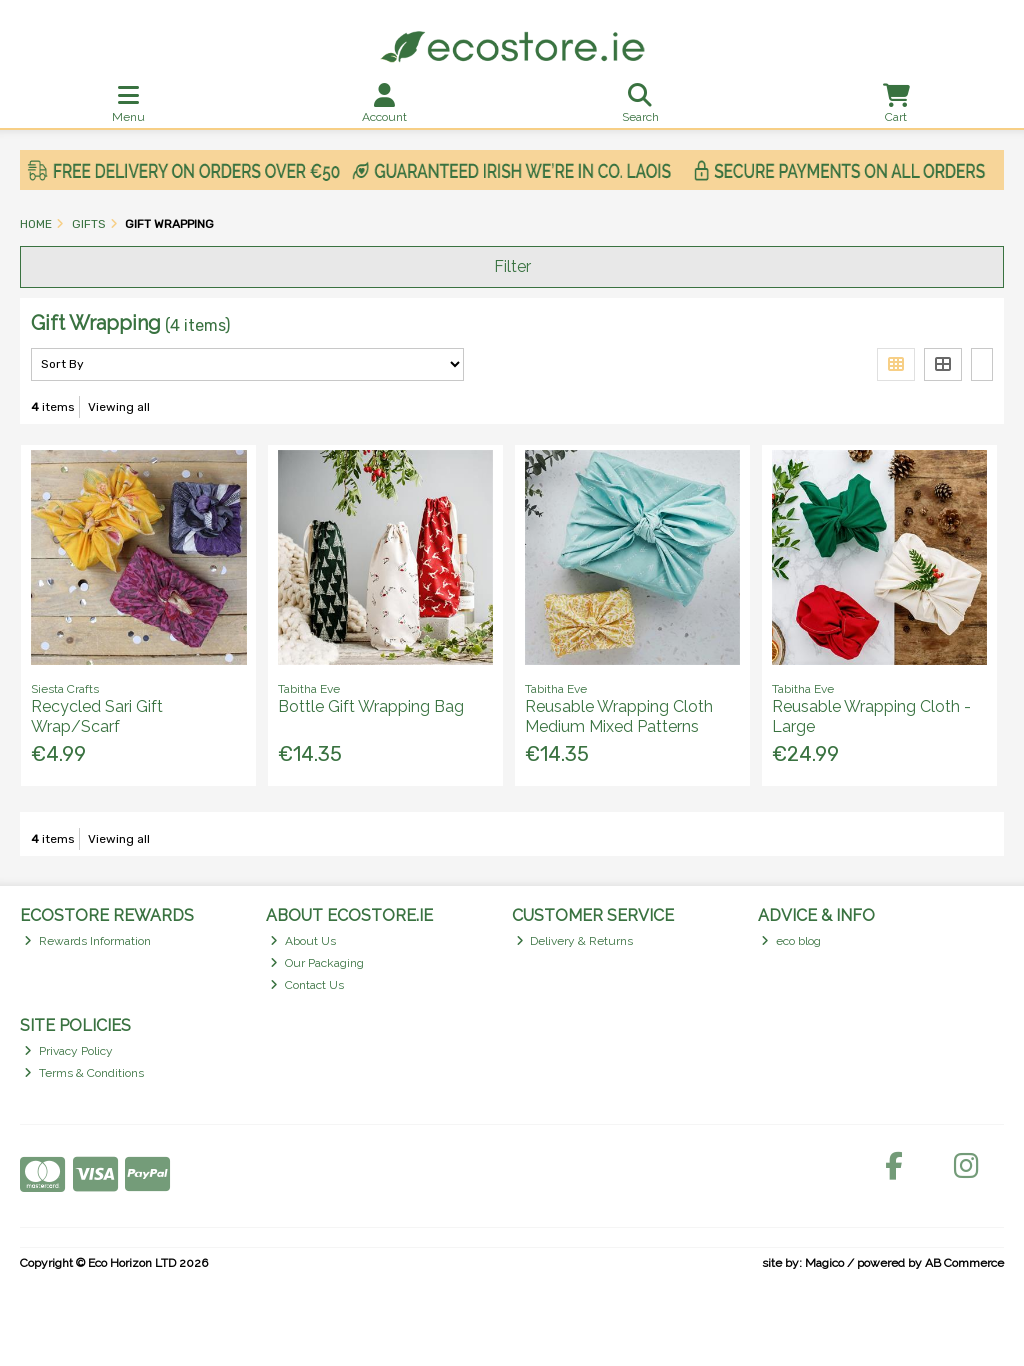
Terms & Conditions (84, 1073)
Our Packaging (317, 963)
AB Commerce (964, 1263)
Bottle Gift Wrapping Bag (371, 706)
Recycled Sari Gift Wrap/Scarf (97, 716)
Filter (512, 266)
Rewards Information (87, 941)
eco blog (791, 941)
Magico (824, 1263)
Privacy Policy (68, 1051)
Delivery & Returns (575, 941)
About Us (303, 941)
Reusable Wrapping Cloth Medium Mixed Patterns (619, 716)
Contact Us (307, 985)
